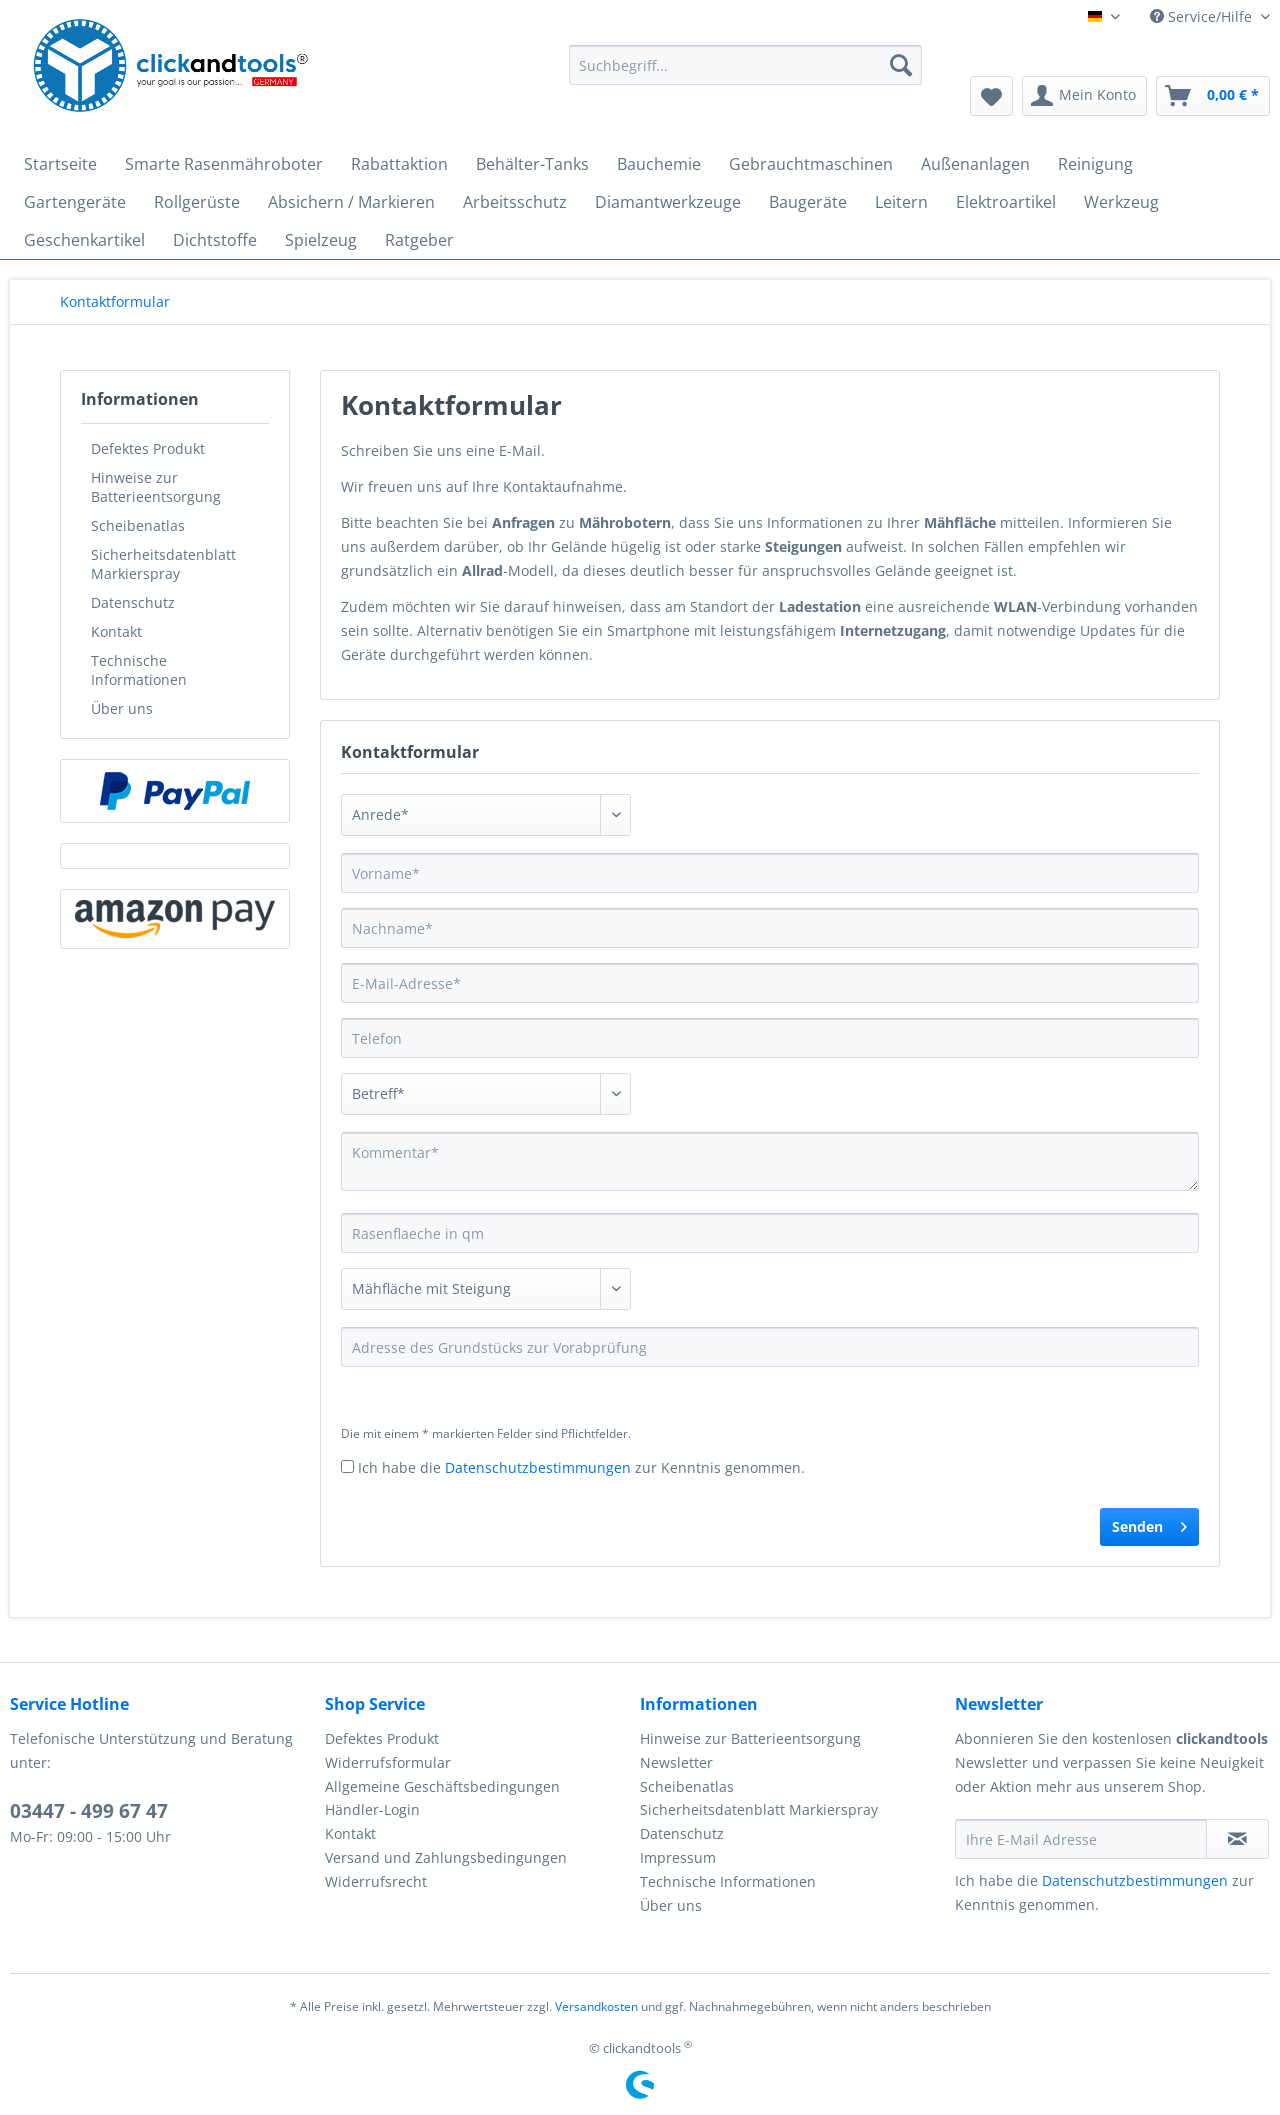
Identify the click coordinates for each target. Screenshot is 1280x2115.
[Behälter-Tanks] (532, 164)
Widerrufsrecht (376, 1881)
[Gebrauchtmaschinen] (811, 164)
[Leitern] (901, 202)
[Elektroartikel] (1006, 202)
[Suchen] (901, 65)
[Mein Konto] (1084, 96)
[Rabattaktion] (399, 164)
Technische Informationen (139, 670)
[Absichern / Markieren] (351, 202)
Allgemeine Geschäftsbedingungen (442, 1786)
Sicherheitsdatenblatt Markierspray (163, 564)
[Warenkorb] (1213, 96)
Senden (1149, 1523)
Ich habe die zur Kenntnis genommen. (581, 1467)
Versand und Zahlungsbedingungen (446, 1857)
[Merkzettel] (991, 96)
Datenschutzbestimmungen (538, 1467)
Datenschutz (133, 602)
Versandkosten (596, 2006)
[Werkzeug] (1121, 202)
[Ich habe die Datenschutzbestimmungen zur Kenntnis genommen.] (347, 1466)
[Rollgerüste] (197, 202)
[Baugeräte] (808, 202)
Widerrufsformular (388, 1762)
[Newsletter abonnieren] (1237, 1839)
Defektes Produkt (148, 448)
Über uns (122, 708)
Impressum (678, 1857)
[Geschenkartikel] (84, 240)
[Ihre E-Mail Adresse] (1081, 1839)
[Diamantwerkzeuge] (668, 202)
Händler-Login (372, 1809)
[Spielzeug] (321, 240)
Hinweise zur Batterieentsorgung (156, 487)
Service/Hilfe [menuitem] (1203, 16)
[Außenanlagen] (975, 164)
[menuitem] (745, 74)
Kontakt (116, 631)
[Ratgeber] (419, 240)
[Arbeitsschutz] (515, 202)
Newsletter (676, 1762)
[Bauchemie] (659, 164)
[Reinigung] (1095, 164)
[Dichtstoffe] (215, 240)
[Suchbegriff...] (745, 65)
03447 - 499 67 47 (89, 1811)
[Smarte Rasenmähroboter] (224, 164)
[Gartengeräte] (75, 202)
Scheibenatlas (138, 525)
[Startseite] (60, 164)
